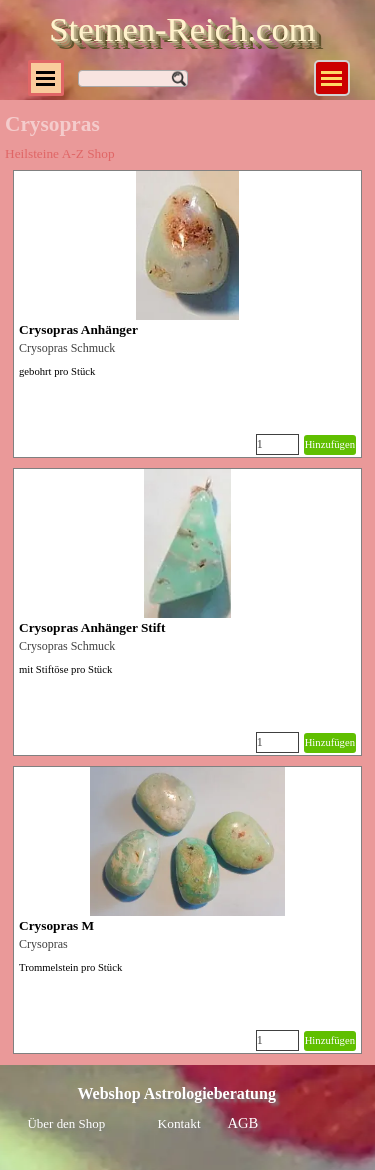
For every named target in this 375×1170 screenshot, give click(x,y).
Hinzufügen (330, 444)
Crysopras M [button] (56, 925)
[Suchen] (133, 78)
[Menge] (277, 444)
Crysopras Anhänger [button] (78, 329)
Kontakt (179, 1123)
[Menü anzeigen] (332, 78)
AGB (243, 1123)
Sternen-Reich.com (182, 29)
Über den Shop (67, 1123)
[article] (187, 314)
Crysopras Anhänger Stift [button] (92, 627)
